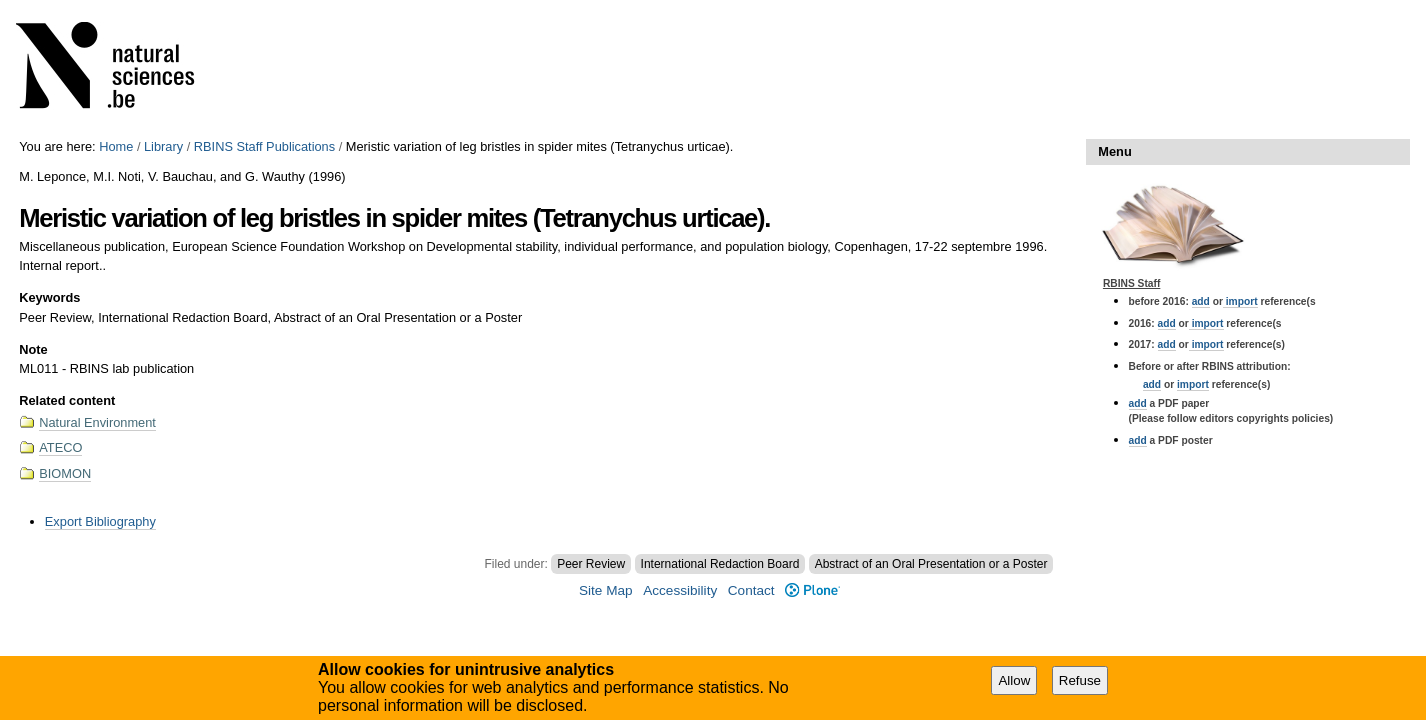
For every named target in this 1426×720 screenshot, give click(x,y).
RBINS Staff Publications (264, 146)
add (1201, 301)
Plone (812, 590)
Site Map (606, 590)
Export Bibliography (100, 521)
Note (33, 349)
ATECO (60, 447)
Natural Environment (97, 422)
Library (163, 146)
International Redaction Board (720, 564)
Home (116, 146)
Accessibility (680, 590)
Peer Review (591, 564)
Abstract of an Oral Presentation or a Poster (931, 564)
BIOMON (65, 473)
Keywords (49, 297)
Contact (751, 590)
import (1240, 301)
